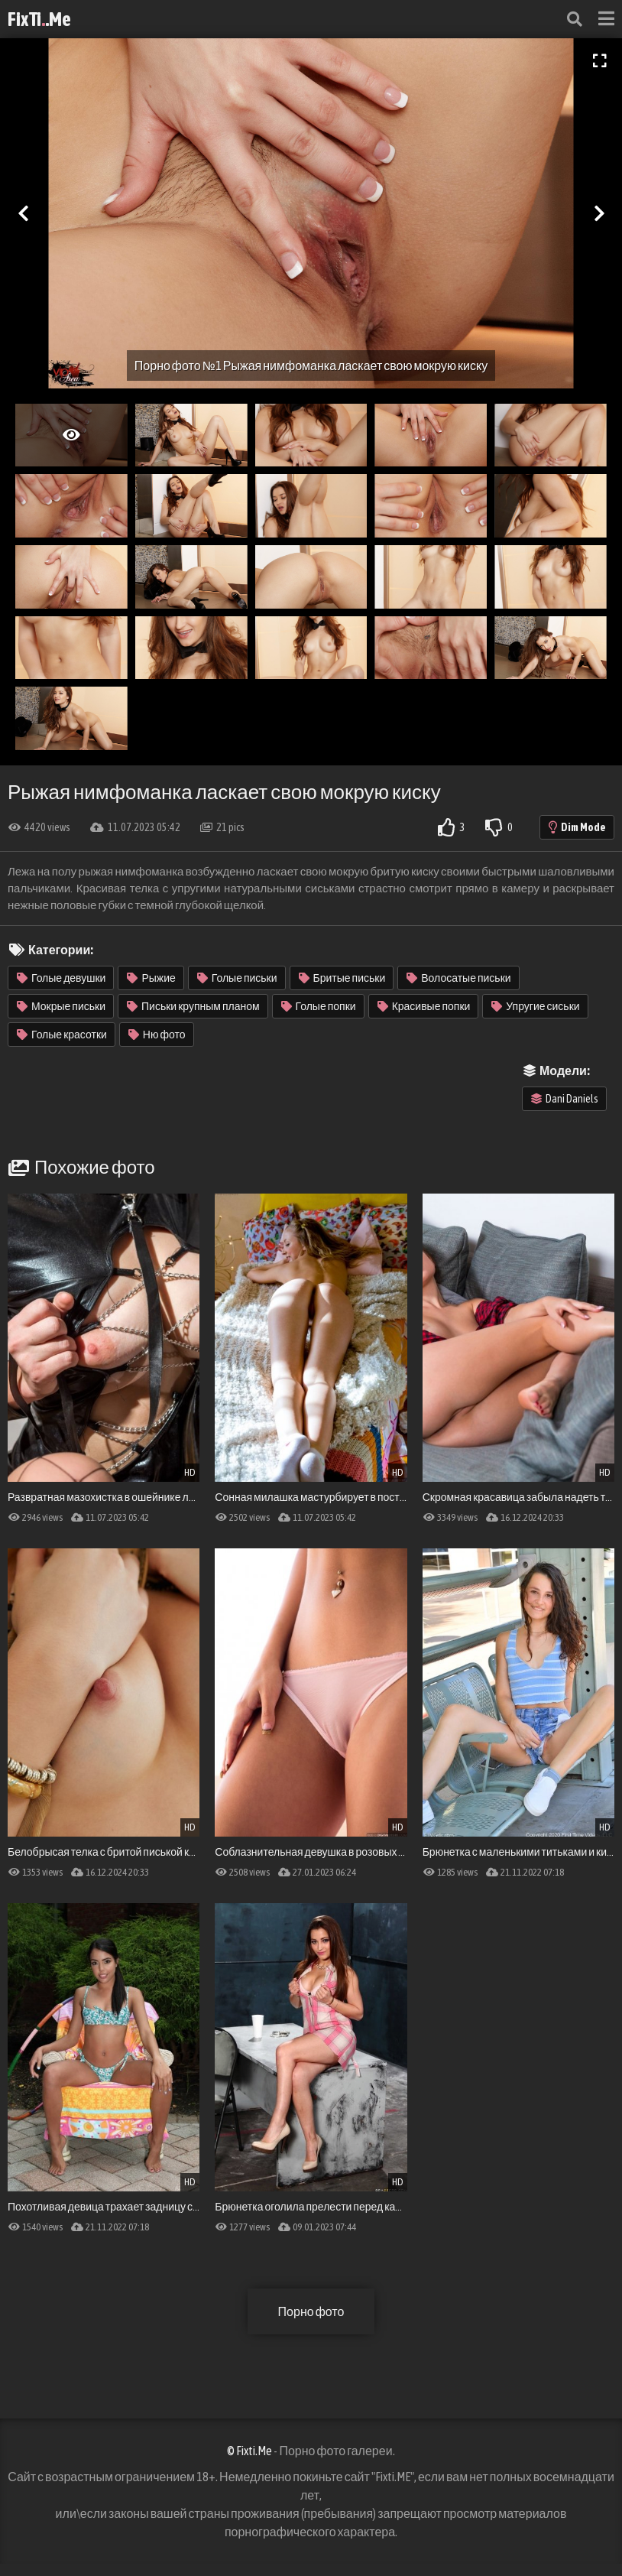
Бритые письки (342, 977)
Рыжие (151, 977)
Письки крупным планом (193, 1006)
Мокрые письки (61, 1006)
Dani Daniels (564, 1098)
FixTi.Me (39, 19)
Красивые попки (424, 1006)
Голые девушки (61, 977)
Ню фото (157, 1034)
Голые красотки (62, 1034)
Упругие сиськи (535, 1006)
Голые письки (237, 977)
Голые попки (318, 1006)
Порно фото (311, 2311)
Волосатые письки (458, 977)
